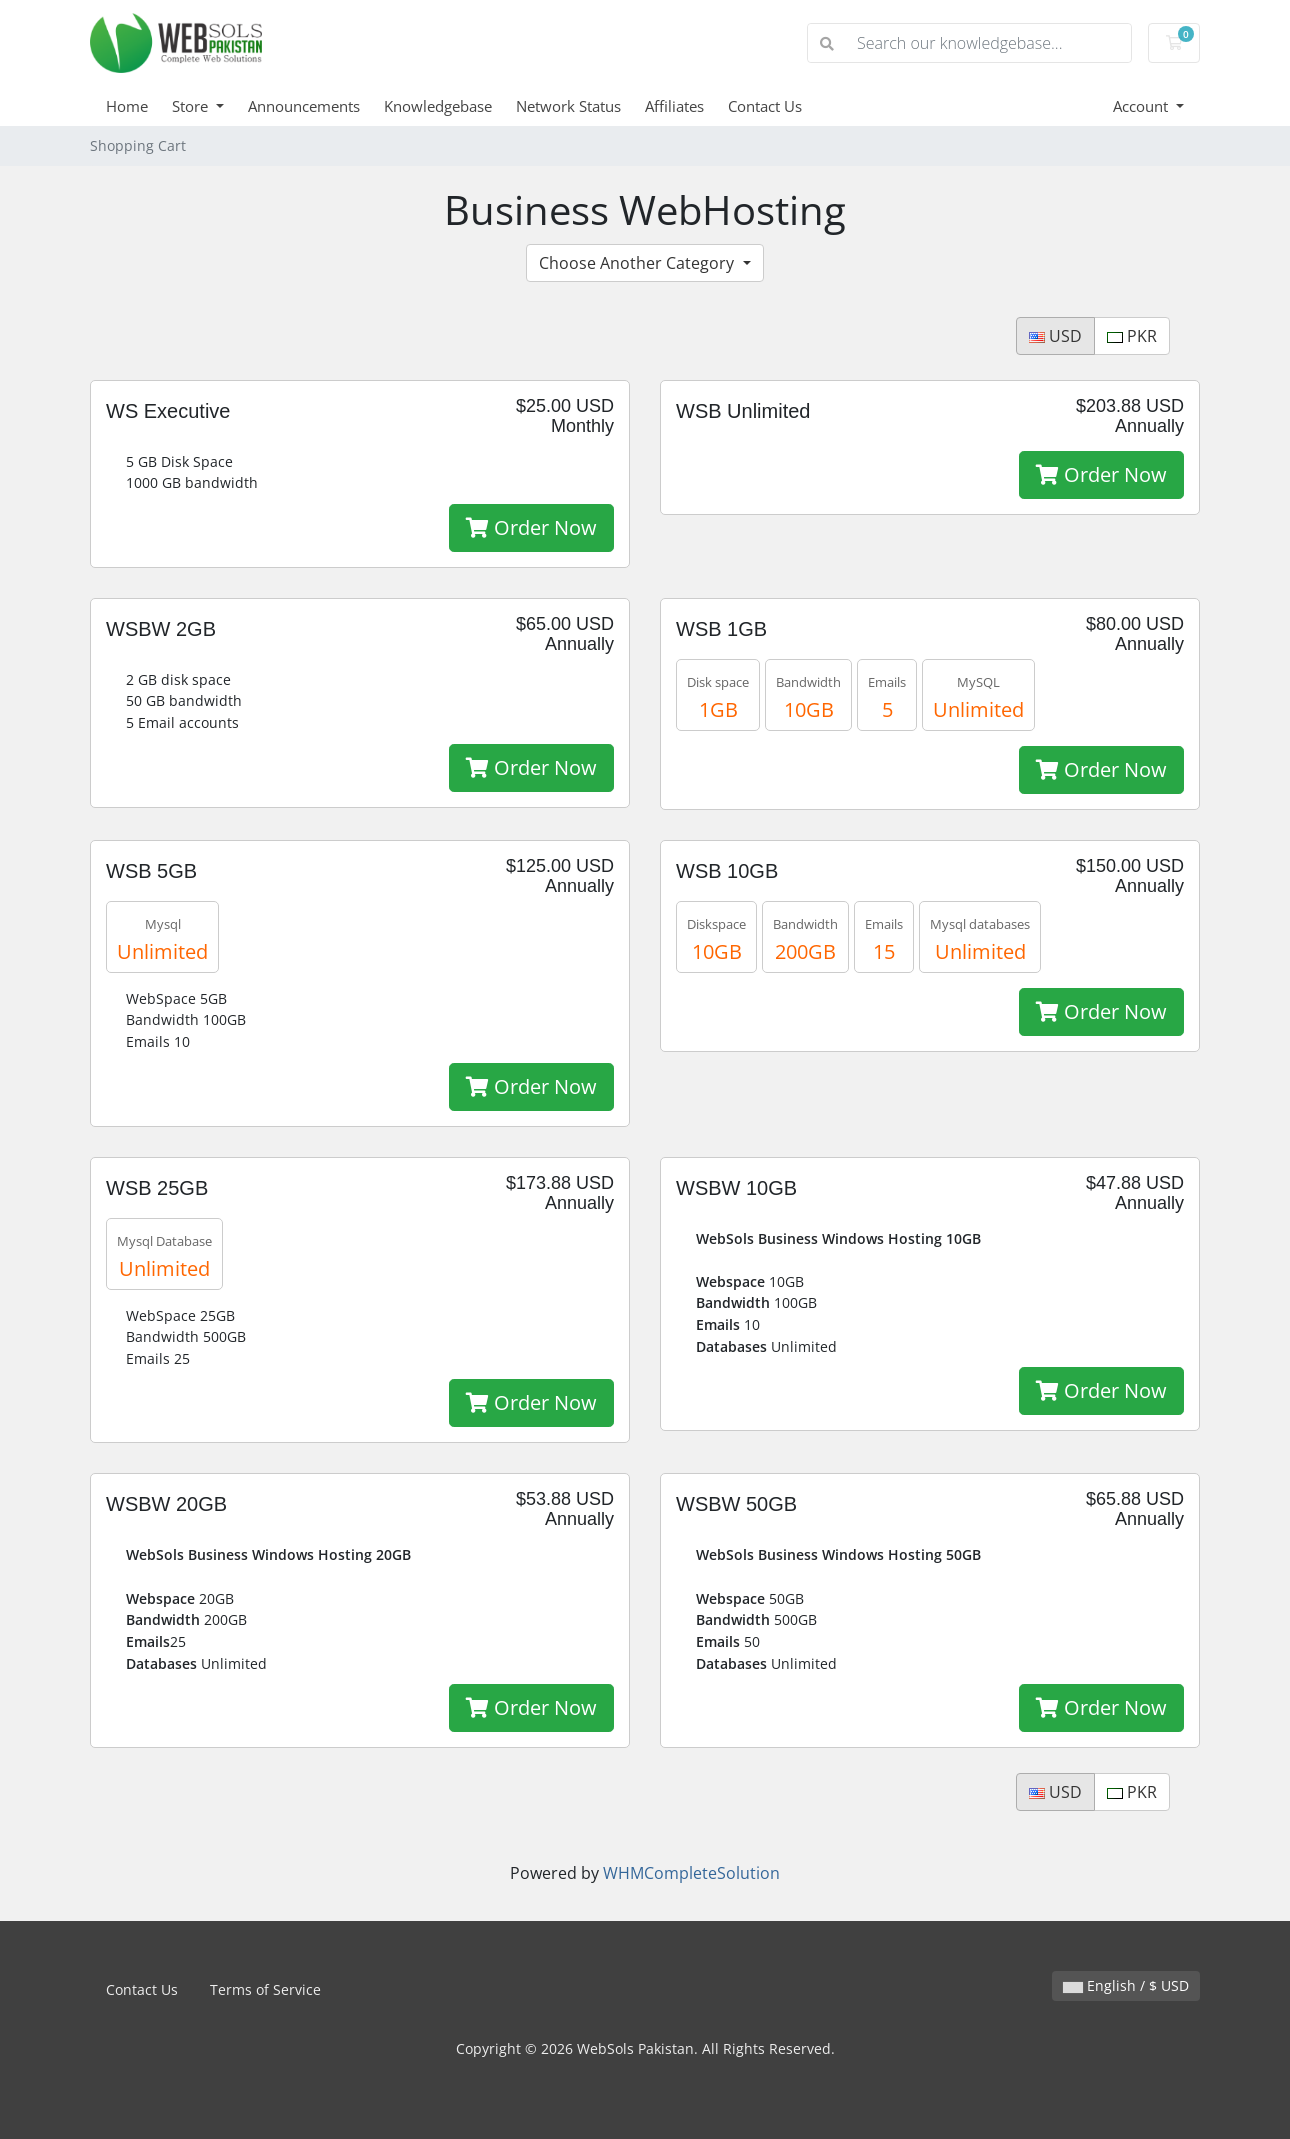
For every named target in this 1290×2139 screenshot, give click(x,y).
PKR (1132, 336)
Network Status (568, 106)
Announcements (304, 106)
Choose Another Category (638, 263)
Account (1142, 106)
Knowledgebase (438, 106)
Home (127, 106)
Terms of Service (265, 1989)
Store (192, 106)
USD (1055, 336)
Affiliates (674, 106)
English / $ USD (1126, 1985)
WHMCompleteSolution (691, 1873)
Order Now (531, 527)
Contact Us (765, 106)
